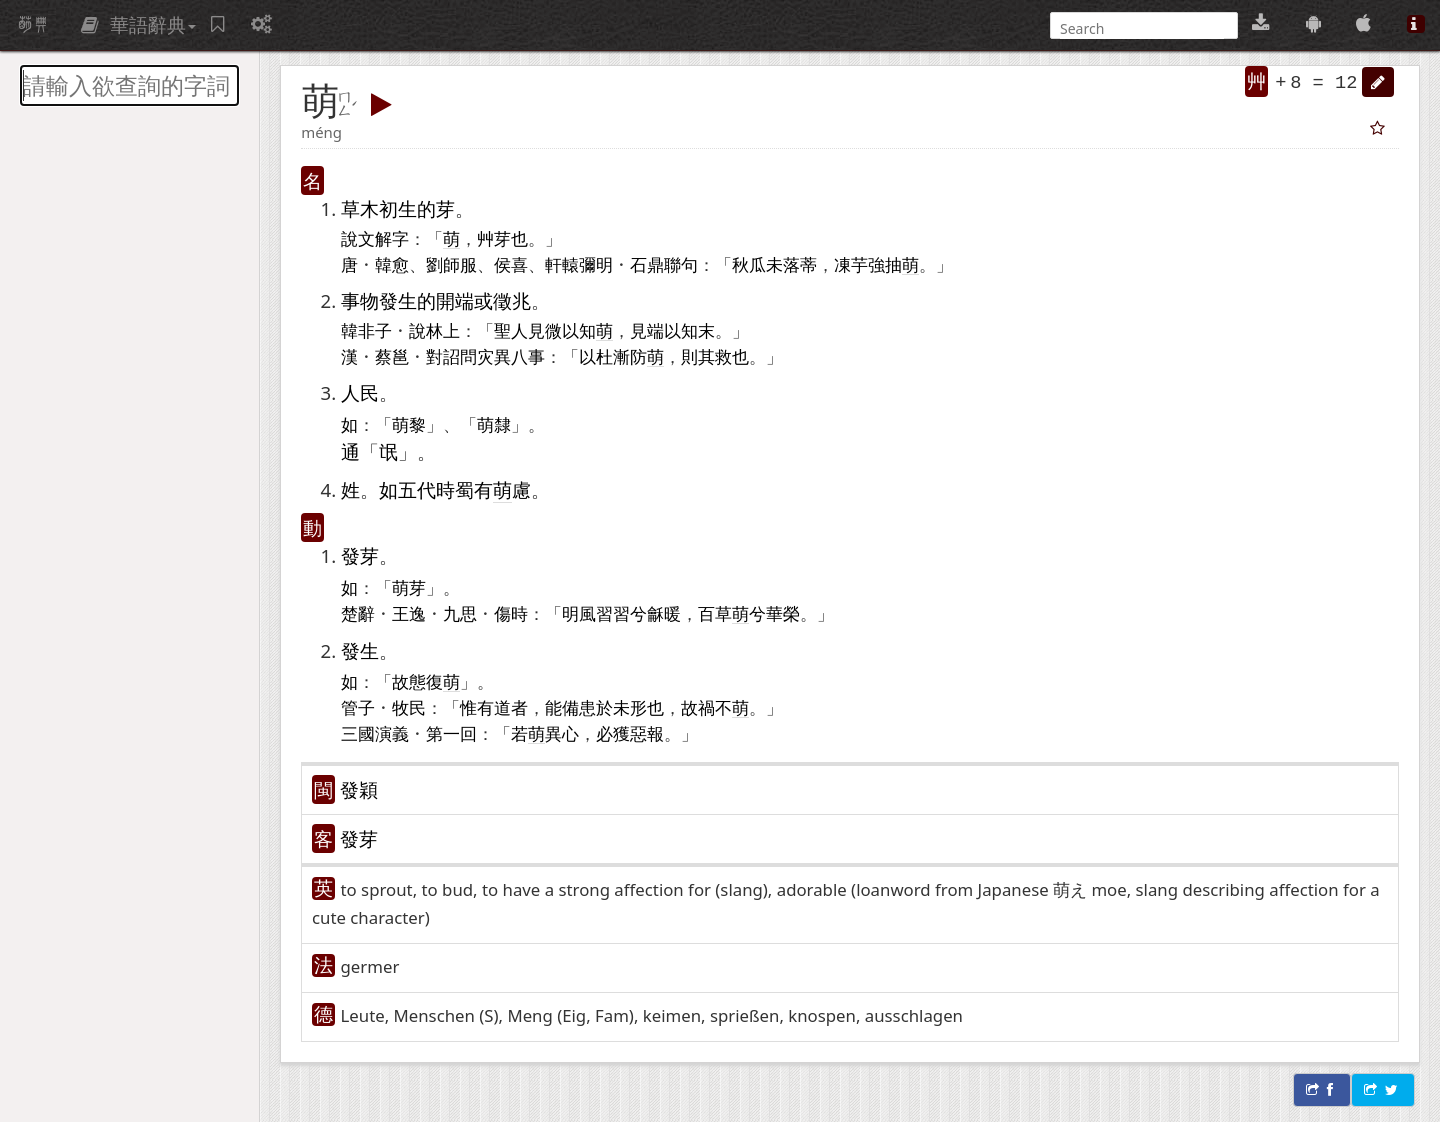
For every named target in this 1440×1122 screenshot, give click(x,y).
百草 (715, 613)
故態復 (426, 681)
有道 (494, 707)
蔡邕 (392, 356)
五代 (417, 489)
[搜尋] (1142, 28)
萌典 (33, 25)
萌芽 (409, 587)
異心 (562, 733)
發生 (398, 300)
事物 (360, 300)
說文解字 (375, 238)
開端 (455, 300)
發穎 (359, 789)
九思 (460, 613)
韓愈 (392, 264)
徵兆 (512, 300)
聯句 (681, 264)
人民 (360, 392)
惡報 (647, 733)
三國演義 (375, 733)
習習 (613, 613)
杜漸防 (630, 356)
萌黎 (409, 424)
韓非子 (366, 330)
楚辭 (358, 613)
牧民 (409, 707)
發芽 (360, 555)
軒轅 (562, 264)
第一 (443, 733)
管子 (358, 707)
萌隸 (494, 424)
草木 (360, 208)
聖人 (511, 330)
